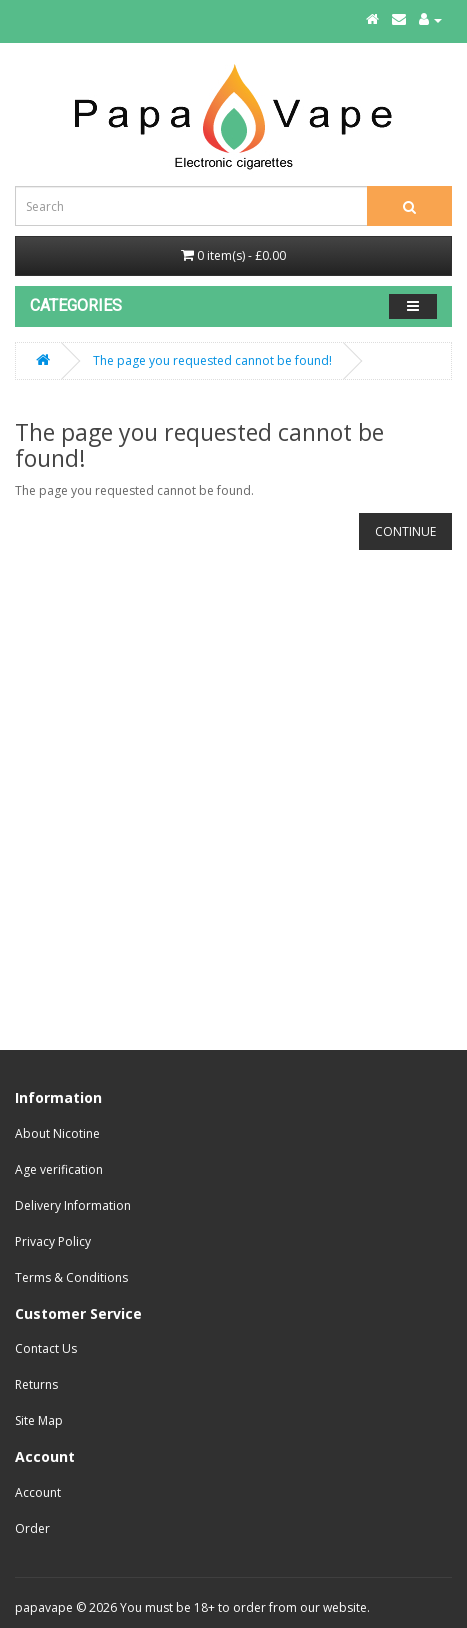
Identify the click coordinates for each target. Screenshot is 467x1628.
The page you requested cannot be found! (212, 360)
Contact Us (46, 1348)
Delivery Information (73, 1205)
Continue (405, 531)
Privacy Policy (53, 1241)
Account (38, 1492)
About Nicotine (57, 1133)
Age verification (59, 1169)
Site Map (39, 1420)
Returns (36, 1384)
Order (32, 1528)
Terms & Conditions (71, 1277)
